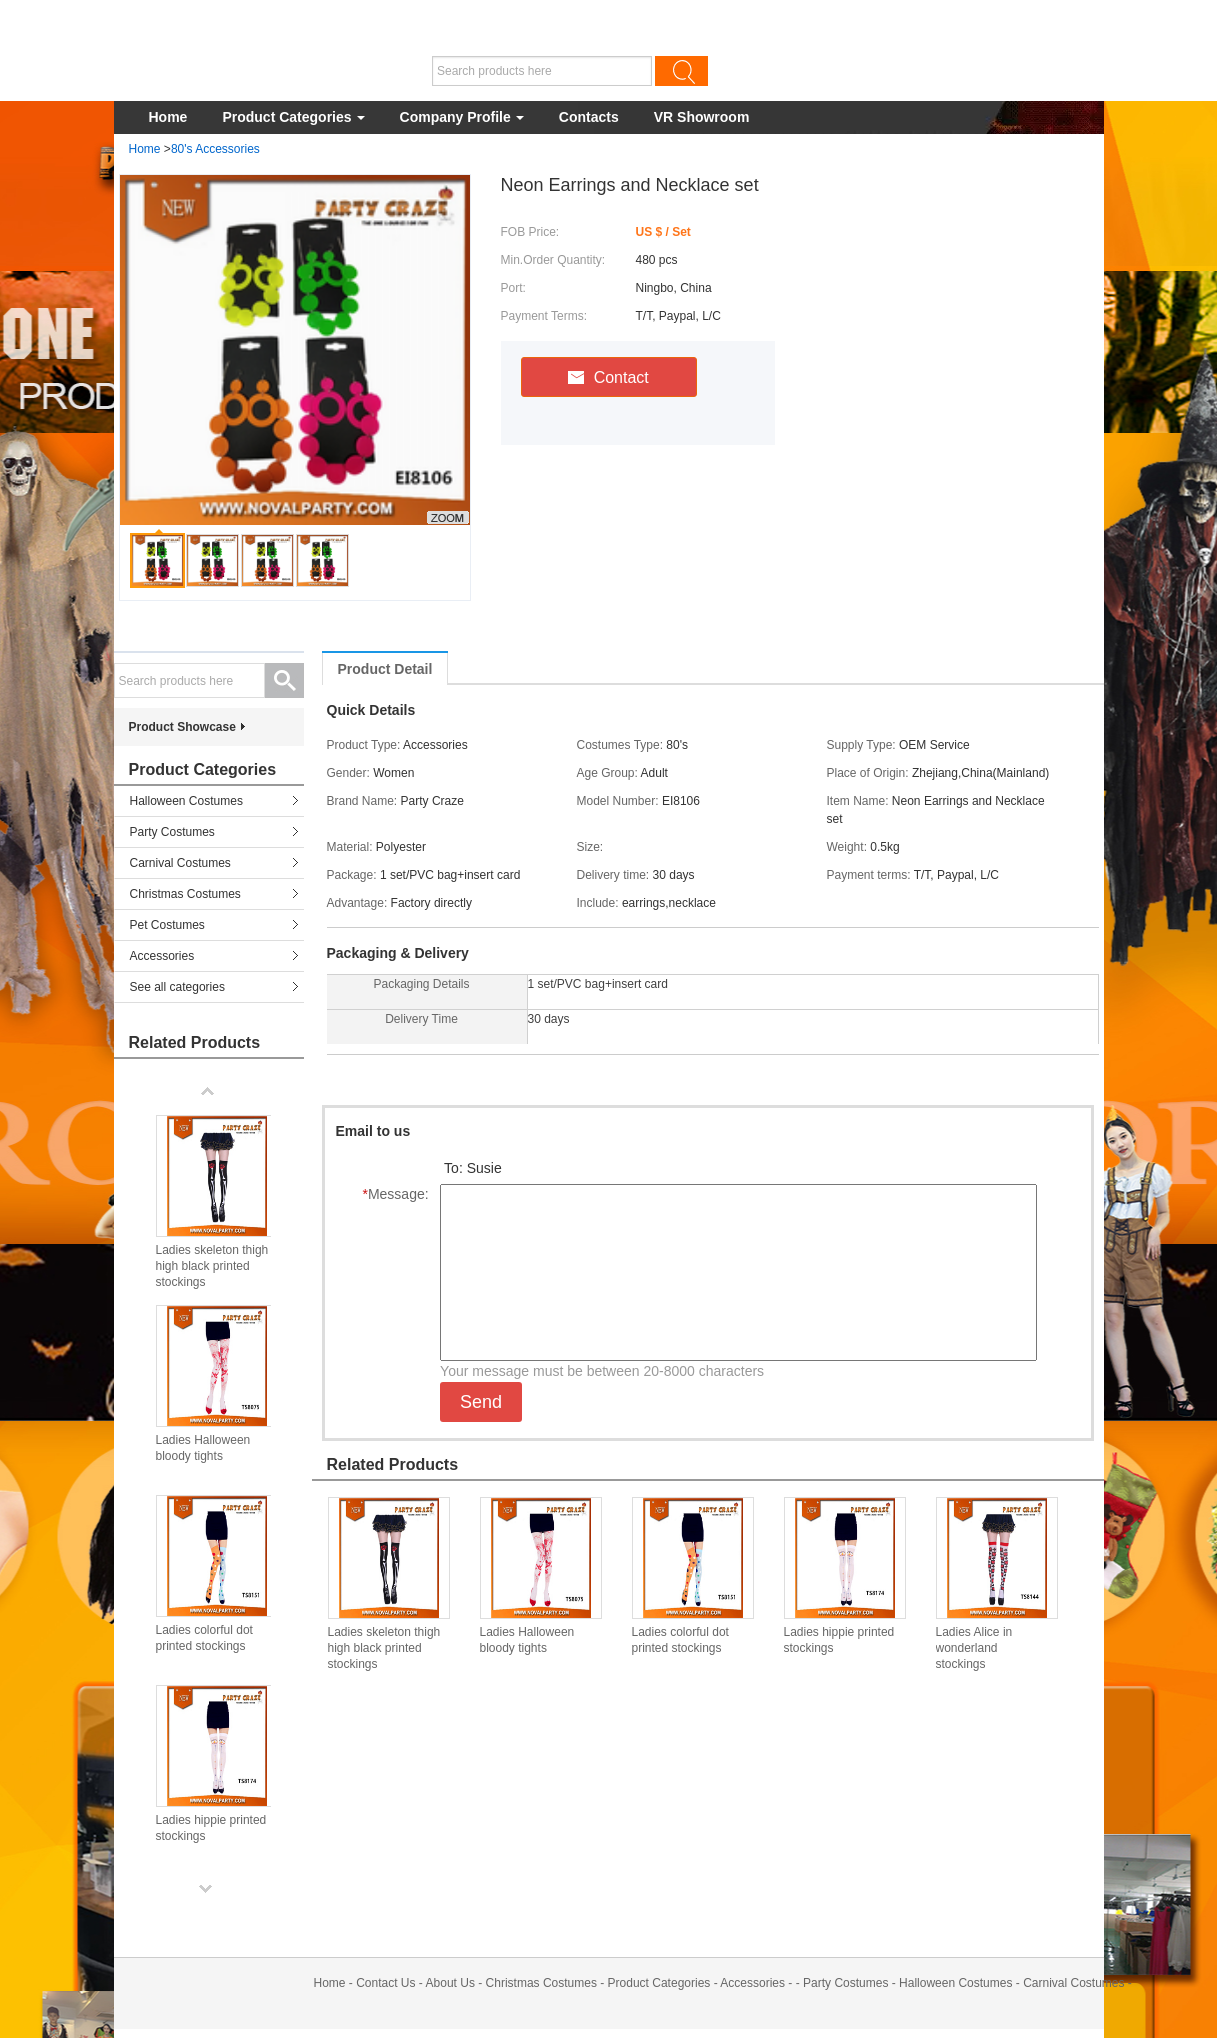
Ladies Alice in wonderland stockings (974, 1648)
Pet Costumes (167, 925)
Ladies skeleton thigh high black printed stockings (384, 1648)
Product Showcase (182, 727)
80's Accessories (215, 149)
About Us (450, 1983)
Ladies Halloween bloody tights (527, 1640)
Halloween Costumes (186, 801)
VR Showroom (702, 117)
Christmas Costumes (185, 894)
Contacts (589, 117)
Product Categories (293, 117)
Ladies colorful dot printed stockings (680, 1640)
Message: (399, 1194)
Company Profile (462, 117)
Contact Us (385, 1983)
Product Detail (385, 669)
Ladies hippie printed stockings (839, 1640)
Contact (608, 378)
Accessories (162, 956)
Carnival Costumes (180, 863)
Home (168, 117)
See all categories (177, 987)
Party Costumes (172, 832)
